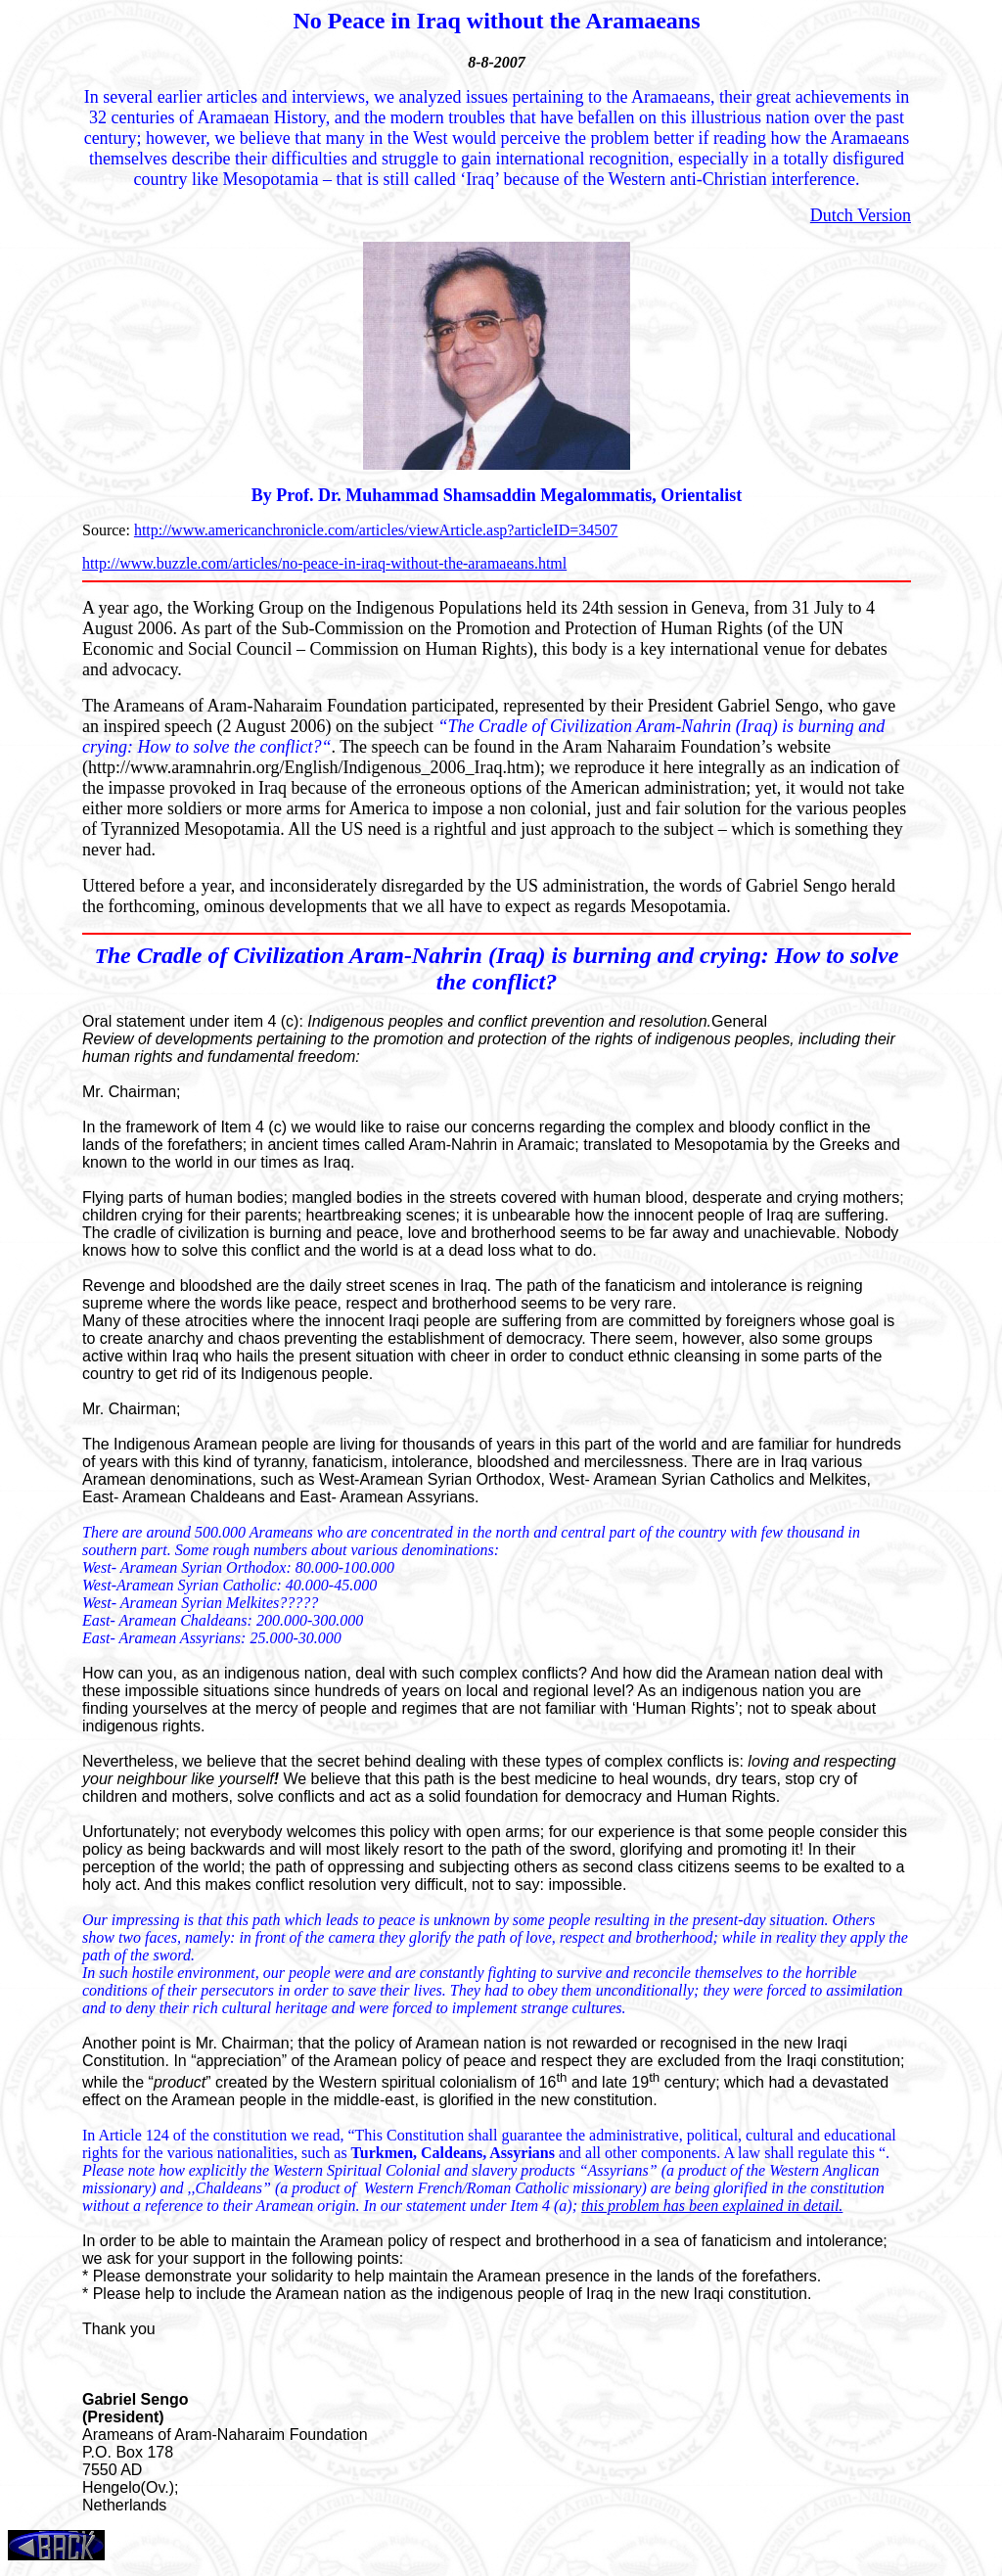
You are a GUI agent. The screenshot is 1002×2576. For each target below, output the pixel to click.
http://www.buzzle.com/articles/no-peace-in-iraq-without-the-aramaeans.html (324, 563)
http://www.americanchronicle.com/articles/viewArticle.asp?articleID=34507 (375, 530)
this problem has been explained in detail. (712, 2205)
